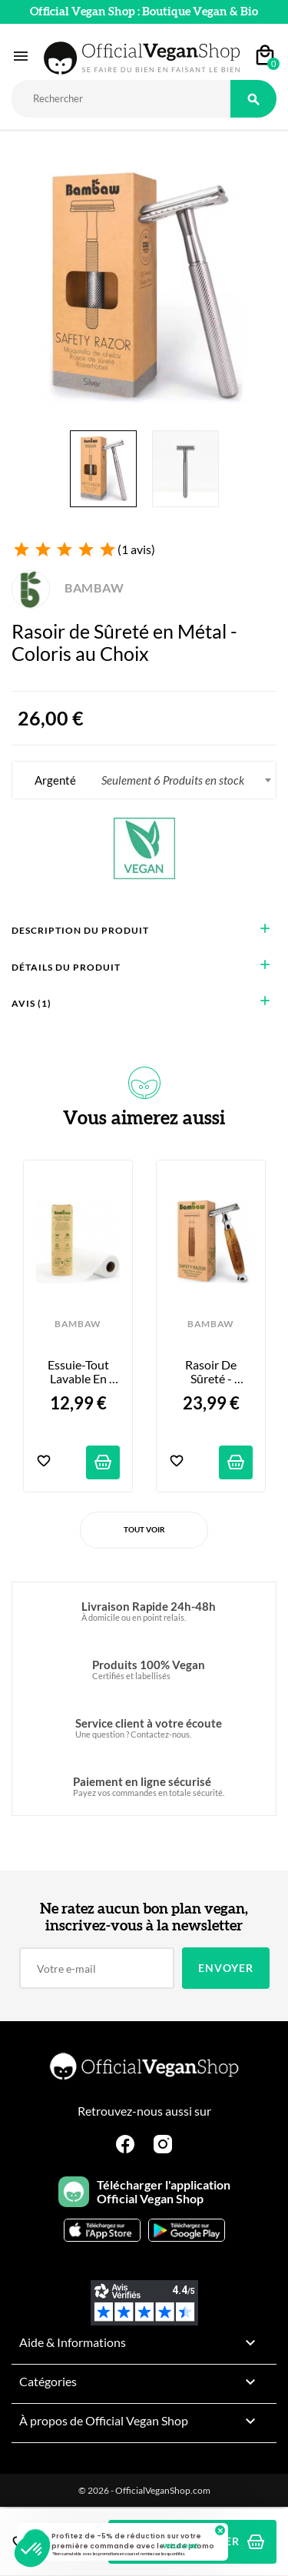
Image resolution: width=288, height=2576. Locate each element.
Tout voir (144, 1529)
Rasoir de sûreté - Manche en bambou (212, 1372)
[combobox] (144, 780)
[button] (32, 2549)
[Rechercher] (121, 99)
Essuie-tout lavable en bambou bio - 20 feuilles (79, 1372)
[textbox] (144, 780)
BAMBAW (68, 587)
